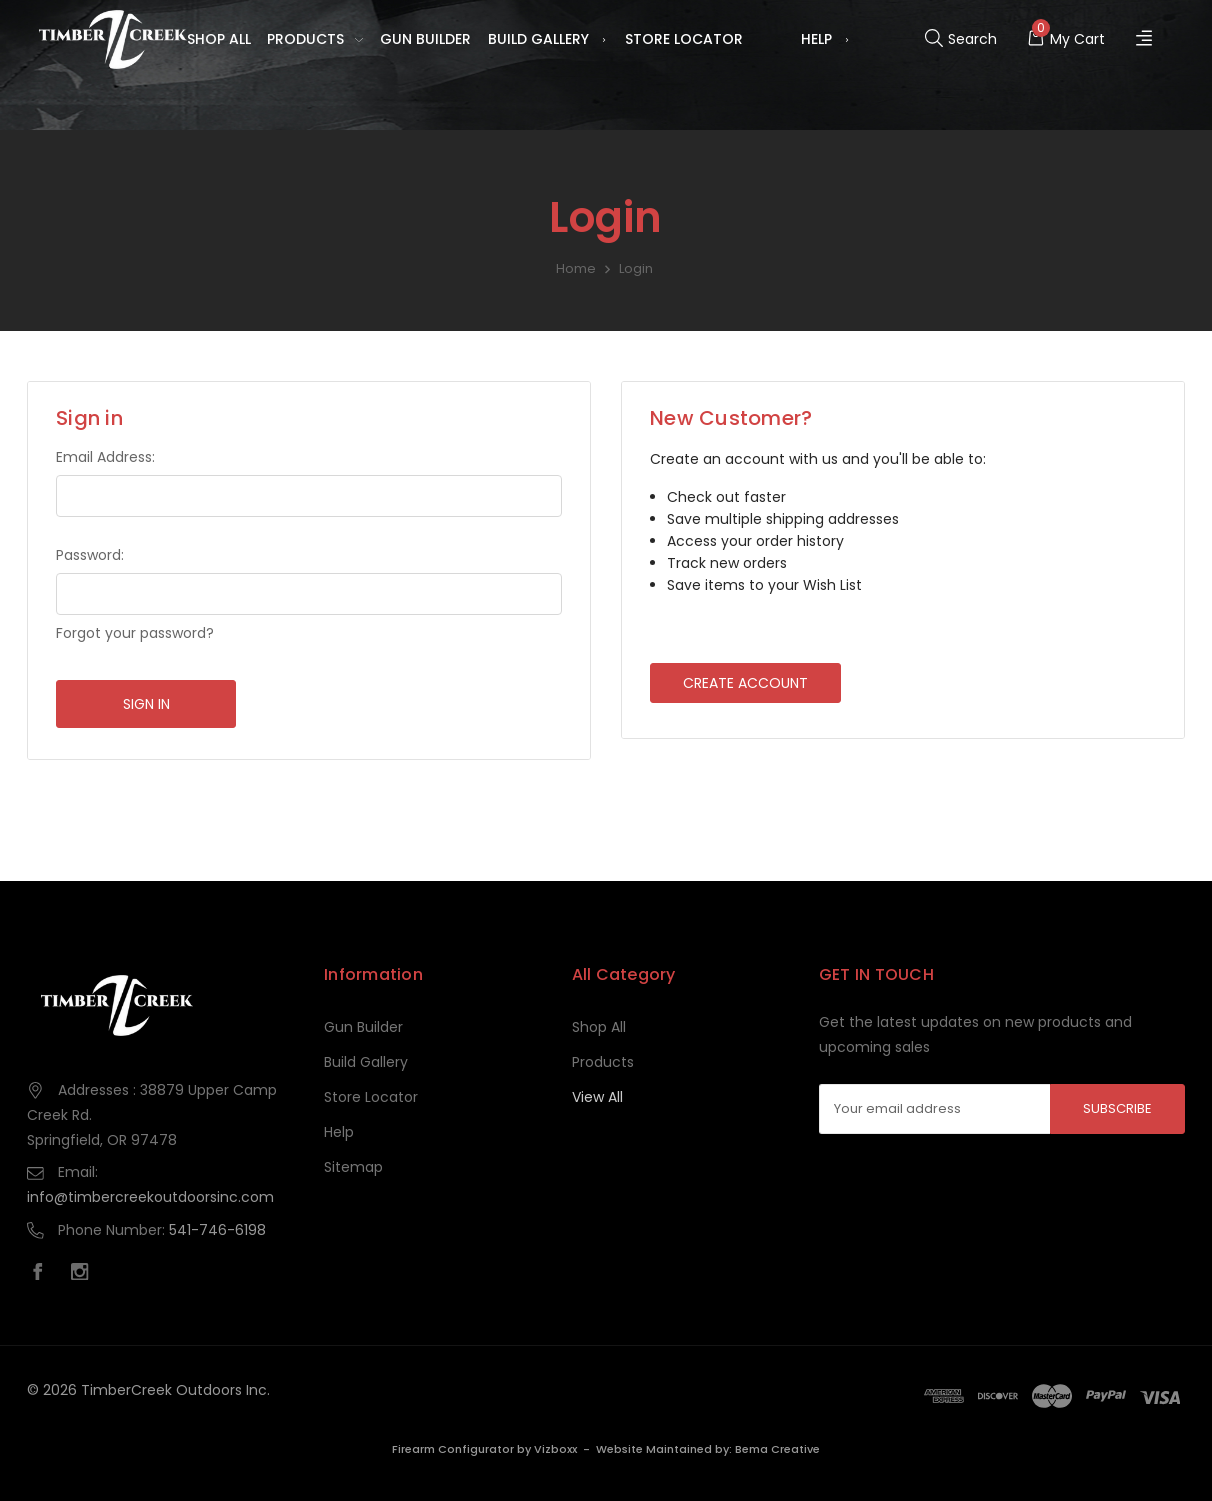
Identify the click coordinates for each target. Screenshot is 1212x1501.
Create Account (745, 683)
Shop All (219, 39)
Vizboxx (555, 1449)
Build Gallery (548, 39)
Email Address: (105, 457)
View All (597, 1097)
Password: (90, 555)
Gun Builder (425, 39)
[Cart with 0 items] (1066, 39)
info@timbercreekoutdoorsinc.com (150, 1197)
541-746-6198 (217, 1230)
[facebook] (43, 1274)
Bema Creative (777, 1449)
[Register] (1146, 39)
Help (826, 39)
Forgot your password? (135, 633)
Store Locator (684, 39)
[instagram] (85, 1274)
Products (315, 39)
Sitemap (353, 1167)
